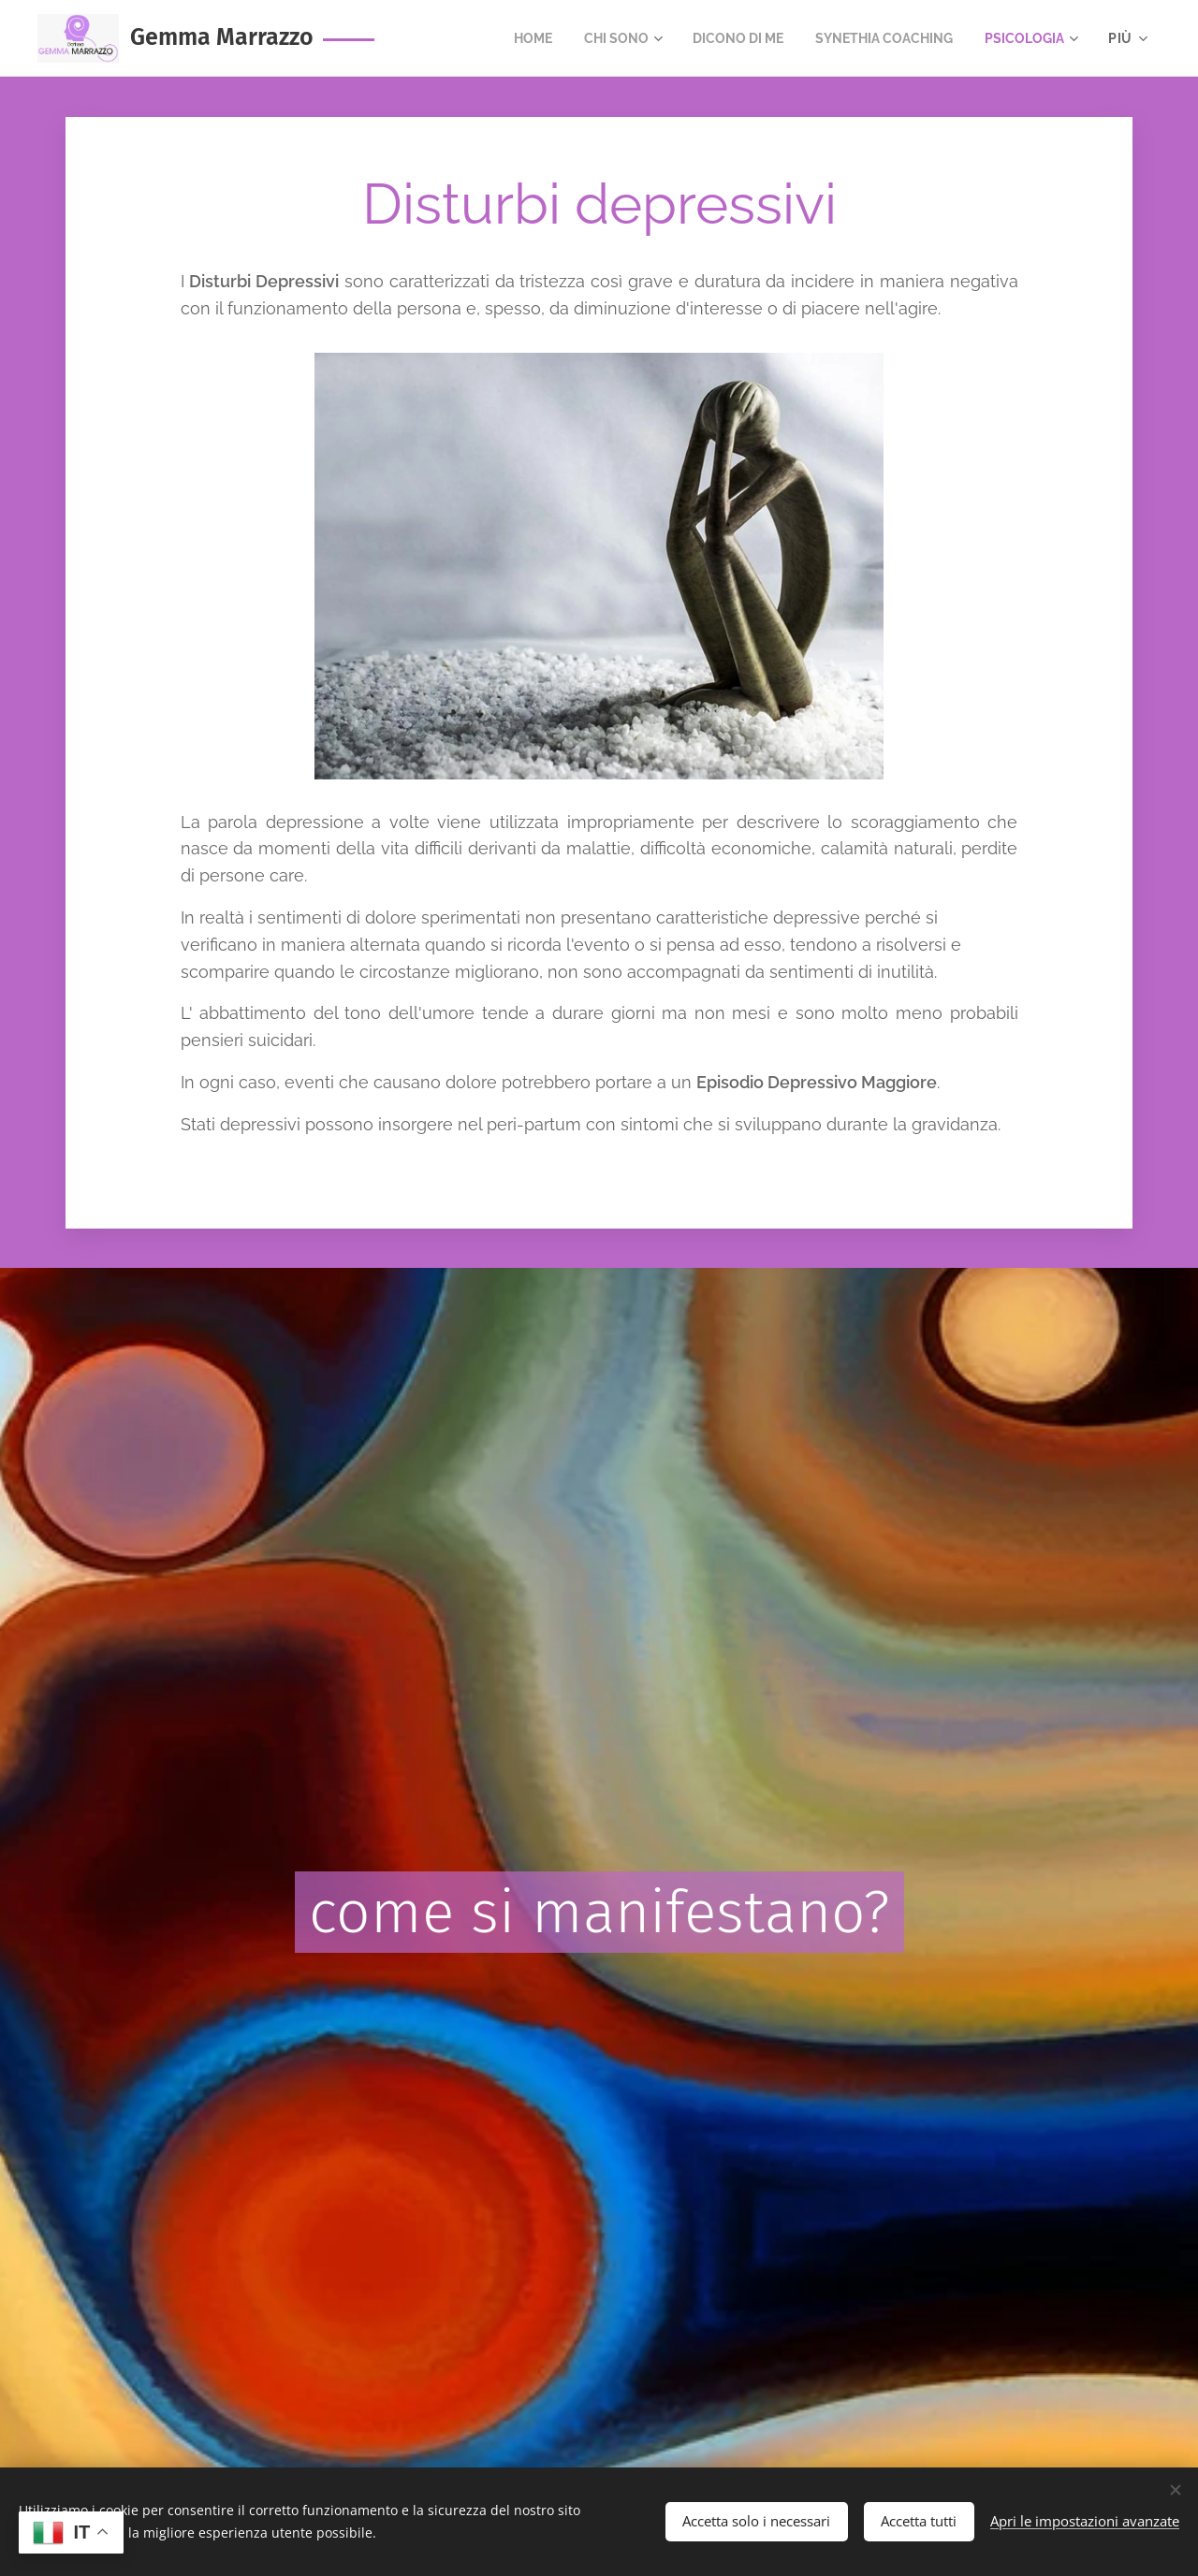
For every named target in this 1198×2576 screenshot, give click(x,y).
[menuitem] (500, 38)
